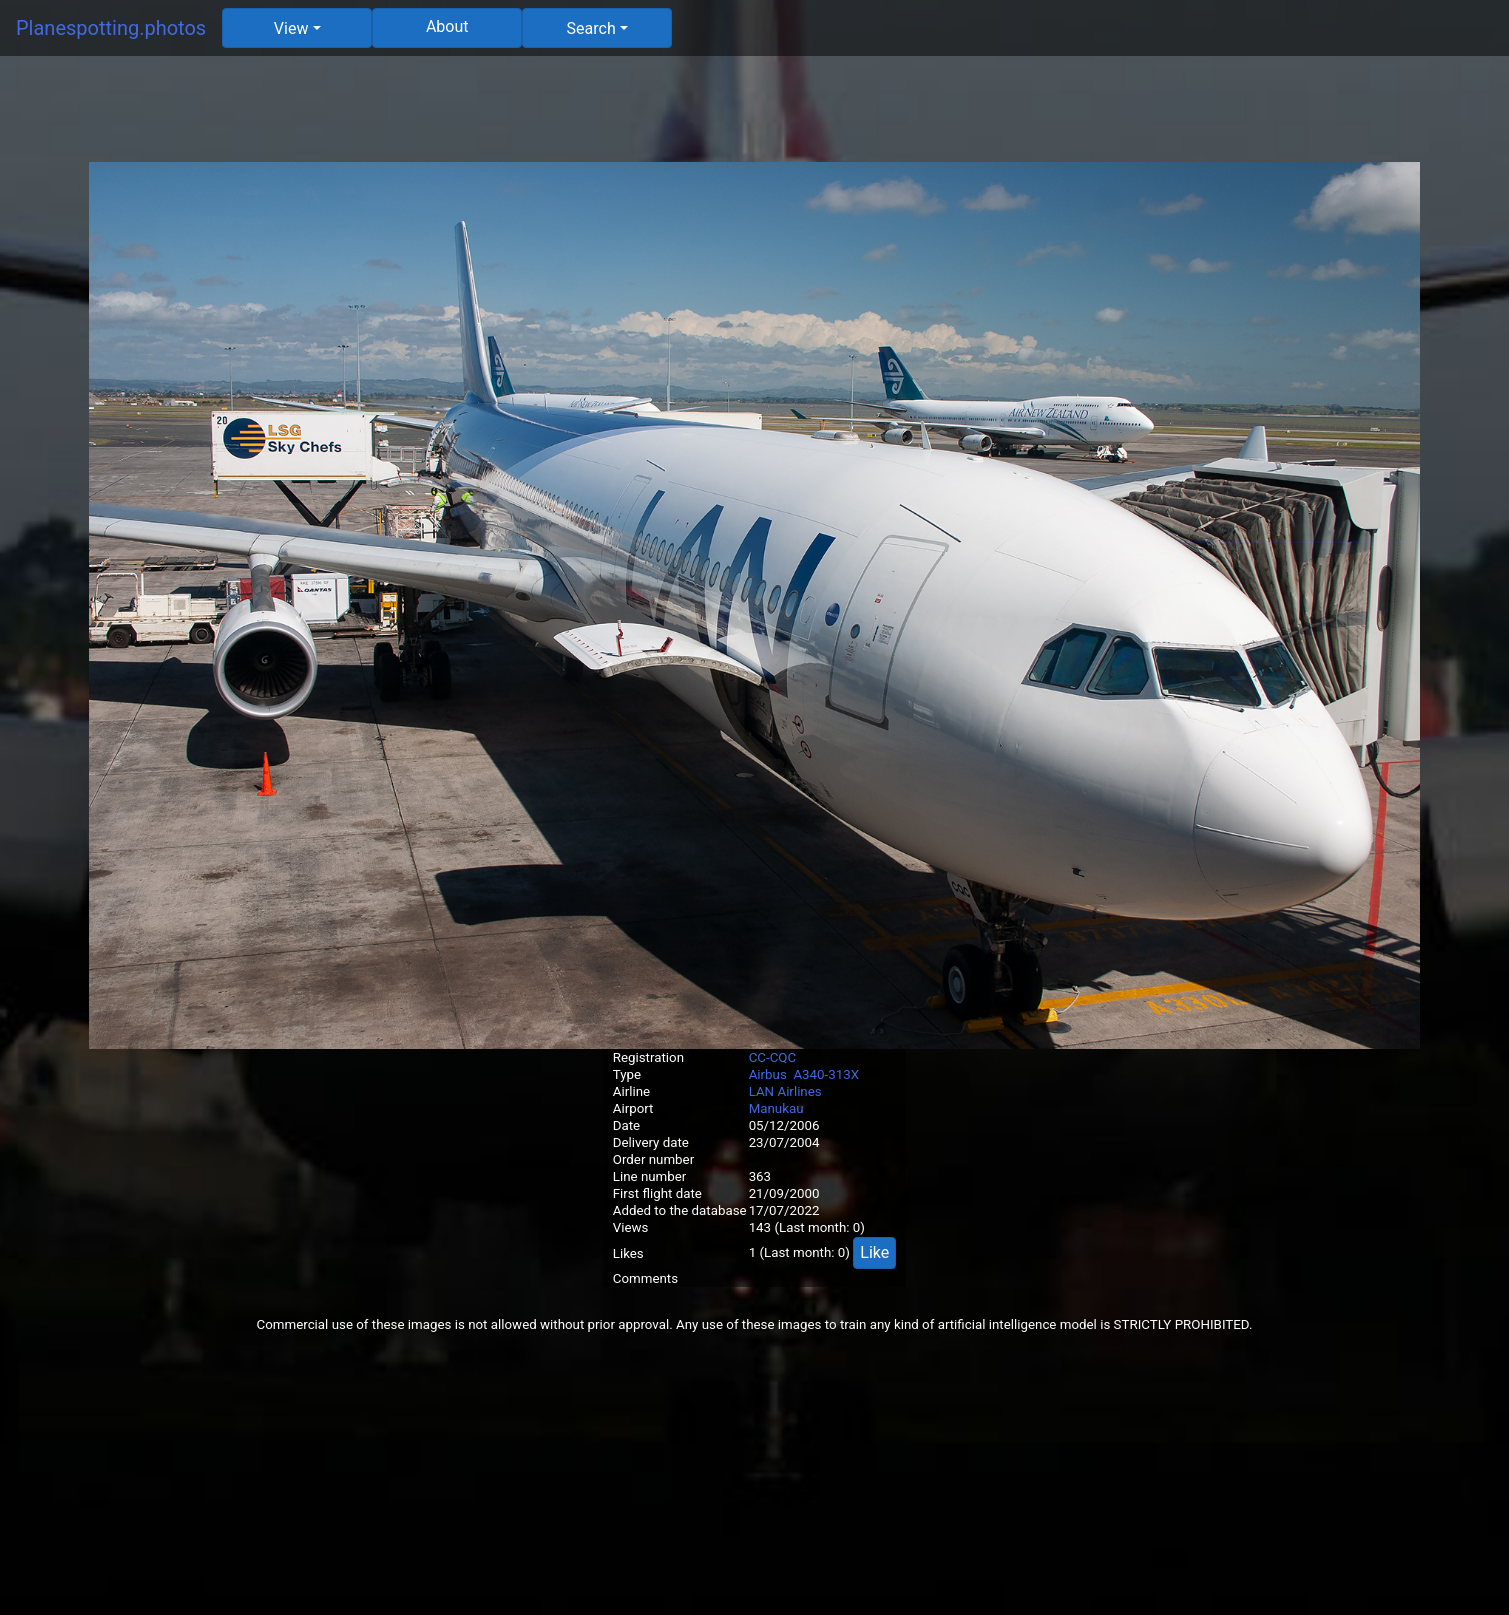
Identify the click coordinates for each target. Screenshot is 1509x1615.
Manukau (776, 1108)
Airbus (768, 1074)
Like (874, 1252)
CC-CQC (773, 1057)
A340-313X (826, 1074)
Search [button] (591, 28)
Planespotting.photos (111, 28)
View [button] (291, 28)
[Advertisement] (755, 117)
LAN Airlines (785, 1091)
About (447, 26)
